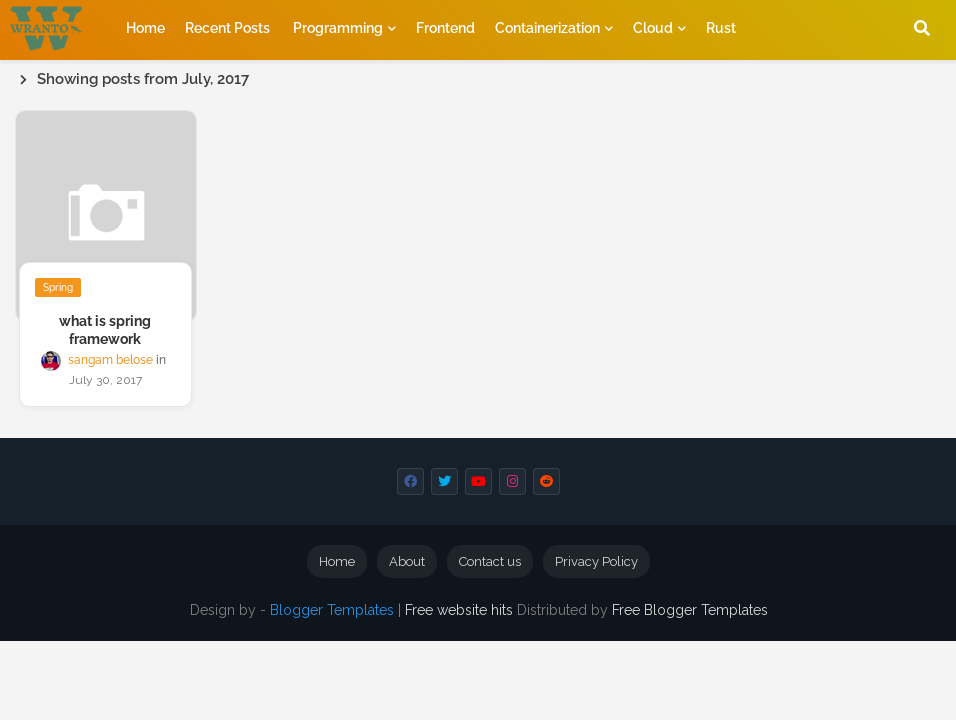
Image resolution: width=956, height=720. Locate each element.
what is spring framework (105, 330)
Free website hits (459, 610)
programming (338, 28)
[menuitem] (136, 28)
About (407, 561)
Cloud (653, 28)
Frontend (445, 28)
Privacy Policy (596, 561)
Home (136, 27)
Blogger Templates (332, 610)
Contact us (490, 561)
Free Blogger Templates (690, 610)
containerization (547, 28)
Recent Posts (227, 28)
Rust (721, 28)
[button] (922, 28)
